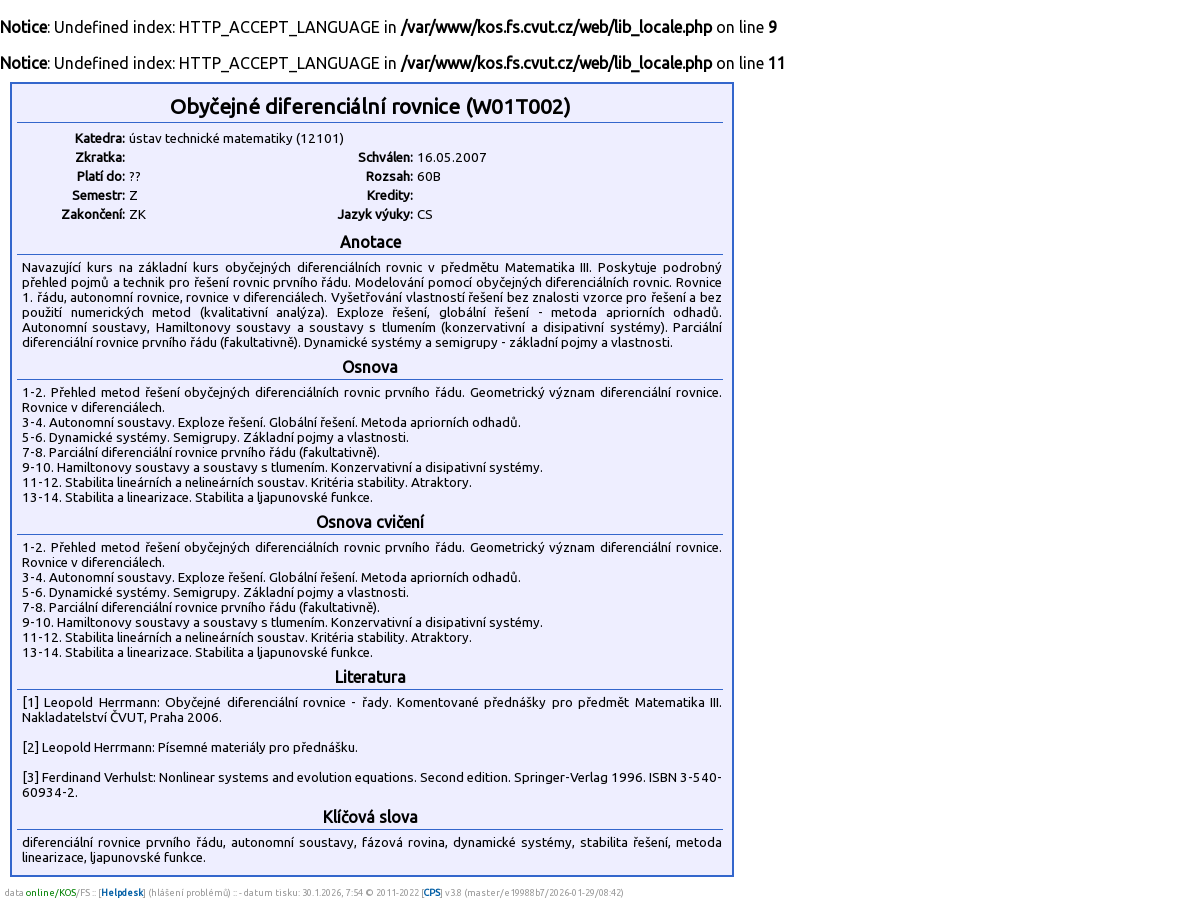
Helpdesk (122, 892)
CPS (432, 892)
